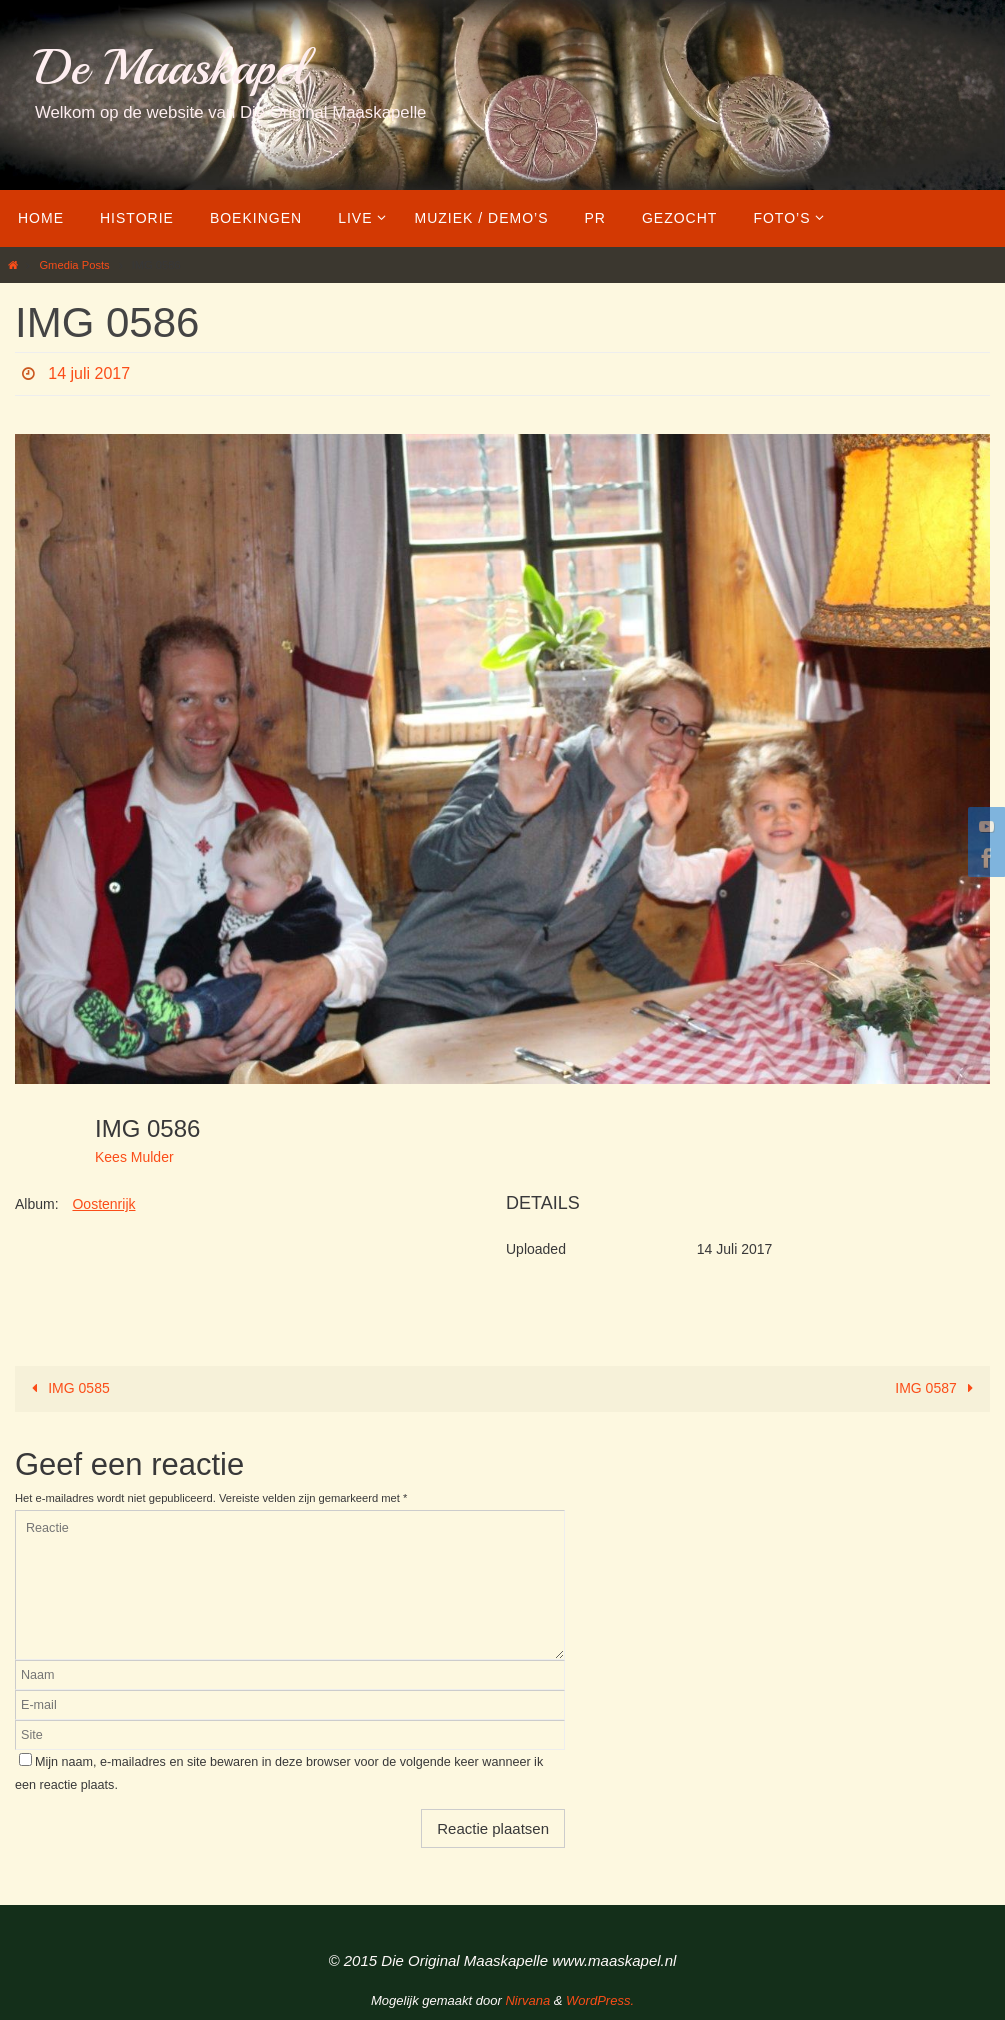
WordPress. (600, 2000)
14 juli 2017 (89, 373)
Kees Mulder (134, 1157)
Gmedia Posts (74, 265)
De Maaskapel (170, 67)
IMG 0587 (937, 1388)
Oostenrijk (103, 1204)
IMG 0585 (67, 1388)
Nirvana (527, 2000)
